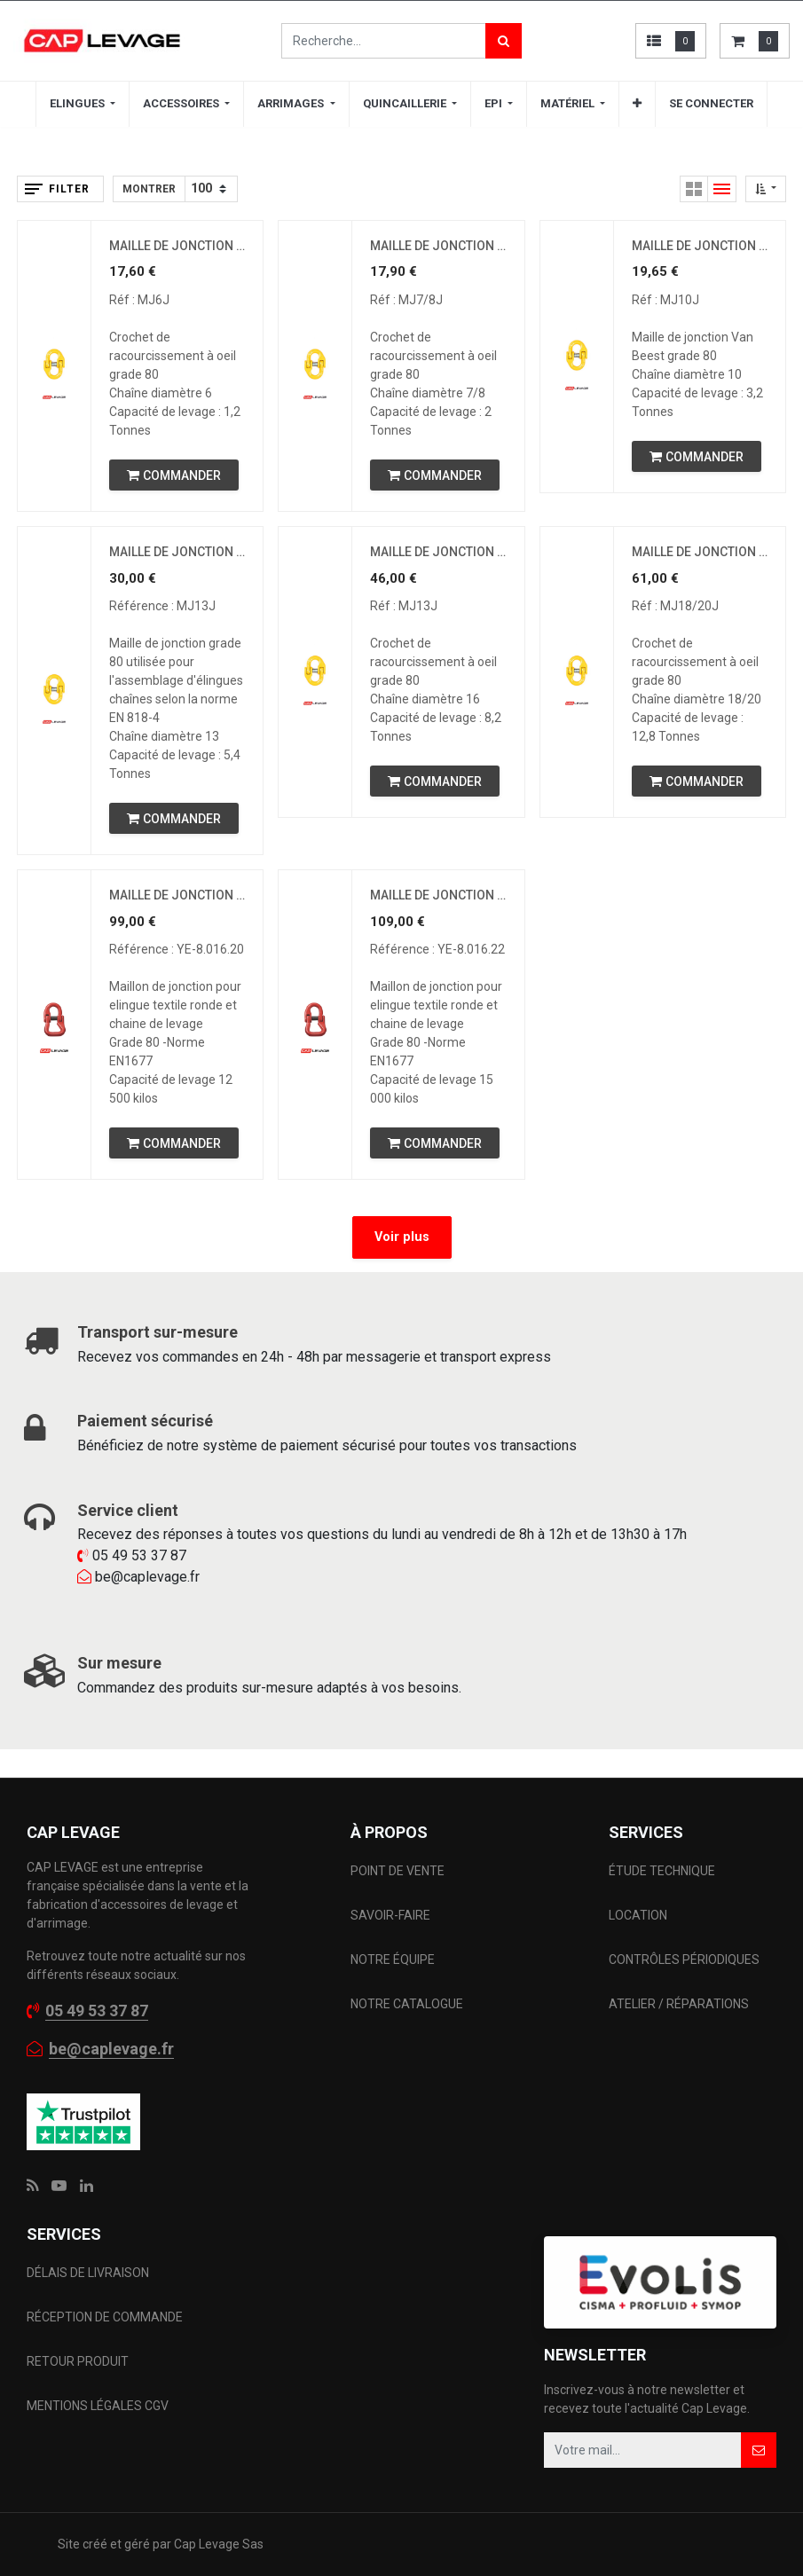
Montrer (149, 189)
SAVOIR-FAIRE (390, 1915)
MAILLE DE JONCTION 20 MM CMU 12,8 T (700, 552)
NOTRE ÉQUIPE (392, 1959)
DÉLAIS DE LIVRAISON (89, 2273)
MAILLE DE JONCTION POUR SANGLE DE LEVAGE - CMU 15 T (438, 895)
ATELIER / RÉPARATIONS (679, 2004)
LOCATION (639, 1915)
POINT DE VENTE (397, 1871)
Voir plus (401, 1237)
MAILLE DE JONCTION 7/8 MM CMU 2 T (438, 246)
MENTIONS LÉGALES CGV (98, 2406)
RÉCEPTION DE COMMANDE (105, 2317)
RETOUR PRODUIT (78, 2361)
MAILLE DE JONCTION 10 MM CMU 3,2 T (700, 246)
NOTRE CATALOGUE (406, 2004)
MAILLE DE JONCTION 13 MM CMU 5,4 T (177, 552)
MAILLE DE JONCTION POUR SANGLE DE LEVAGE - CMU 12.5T (177, 895)
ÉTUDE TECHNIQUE (663, 1871)
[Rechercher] (503, 41)
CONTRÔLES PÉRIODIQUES (684, 1959)
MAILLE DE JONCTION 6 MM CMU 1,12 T (177, 246)
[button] (637, 104)
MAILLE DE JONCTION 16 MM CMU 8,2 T (438, 552)
